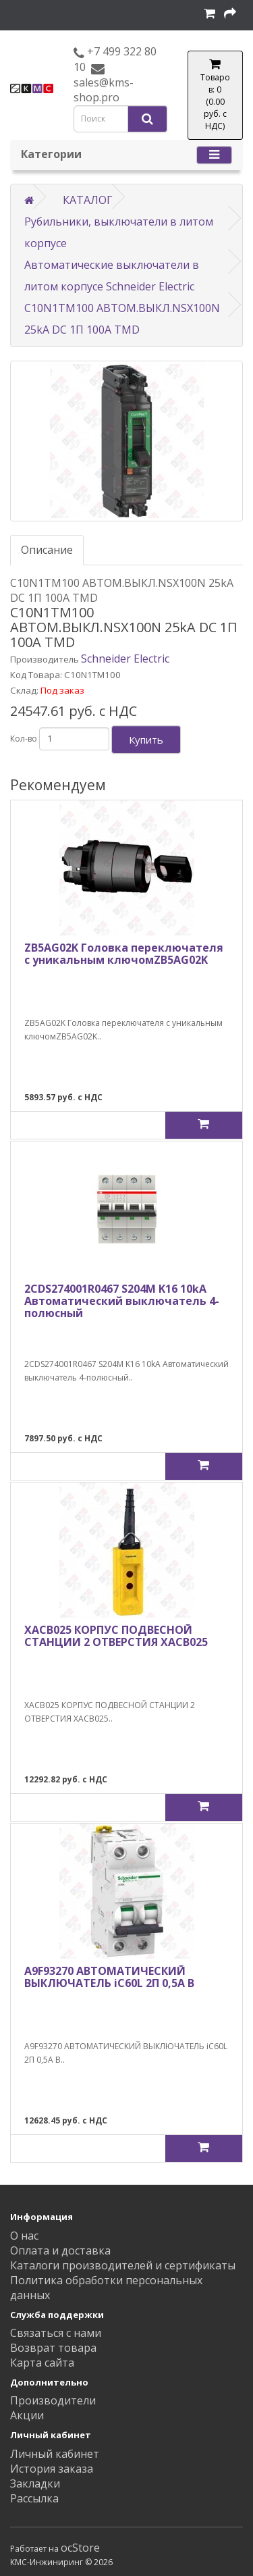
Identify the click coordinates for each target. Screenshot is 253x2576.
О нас (24, 2235)
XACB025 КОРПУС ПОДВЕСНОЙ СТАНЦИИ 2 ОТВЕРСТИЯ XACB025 (116, 1635)
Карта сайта (42, 2362)
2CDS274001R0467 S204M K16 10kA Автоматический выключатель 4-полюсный (121, 1300)
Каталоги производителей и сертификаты (122, 2265)
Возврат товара (53, 2347)
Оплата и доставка (60, 2250)
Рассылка (34, 2498)
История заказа (51, 2468)
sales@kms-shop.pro (104, 90)
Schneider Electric (125, 658)
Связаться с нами (55, 2332)
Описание (47, 549)
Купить (146, 739)
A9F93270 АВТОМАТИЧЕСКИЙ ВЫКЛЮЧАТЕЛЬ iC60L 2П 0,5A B (109, 1976)
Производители (53, 2400)
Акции (27, 2415)
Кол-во (23, 738)
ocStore (80, 2547)
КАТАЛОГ (88, 199)
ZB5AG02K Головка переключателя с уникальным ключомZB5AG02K (123, 953)
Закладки (35, 2483)
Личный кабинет (54, 2453)
